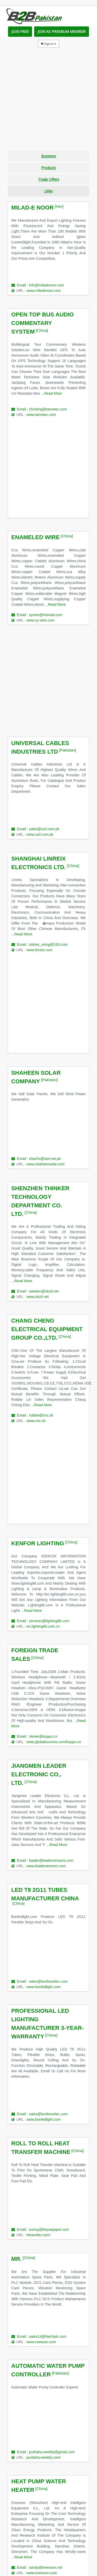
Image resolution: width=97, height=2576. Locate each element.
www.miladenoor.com (44, 290)
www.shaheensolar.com (46, 1164)
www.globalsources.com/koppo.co (54, 1742)
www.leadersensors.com (46, 1866)
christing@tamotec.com (48, 409)
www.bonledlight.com (44, 1987)
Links (48, 191)
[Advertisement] (48, 102)
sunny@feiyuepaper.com (49, 2229)
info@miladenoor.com (46, 285)
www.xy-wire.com (41, 620)
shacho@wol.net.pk (45, 1159)
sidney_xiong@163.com (48, 944)
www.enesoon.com (42, 2573)
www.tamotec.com (41, 415)
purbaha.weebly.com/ (44, 2457)
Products (48, 167)
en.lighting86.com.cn (43, 1626)
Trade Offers (48, 179)
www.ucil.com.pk (40, 834)
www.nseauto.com (41, 2342)
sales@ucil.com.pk (44, 829)
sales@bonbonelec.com (48, 1981)
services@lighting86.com (49, 1621)
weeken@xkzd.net (44, 1291)
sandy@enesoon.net (45, 2567)
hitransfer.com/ (38, 2235)
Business (48, 156)
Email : (20, 285)
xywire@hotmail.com (45, 615)
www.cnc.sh (36, 1421)
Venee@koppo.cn (43, 1736)
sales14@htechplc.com (47, 2336)
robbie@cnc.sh (41, 1415)
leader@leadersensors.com (51, 1860)
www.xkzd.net (38, 1297)
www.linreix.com (40, 950)
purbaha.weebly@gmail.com (52, 2452)
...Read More (51, 393)
